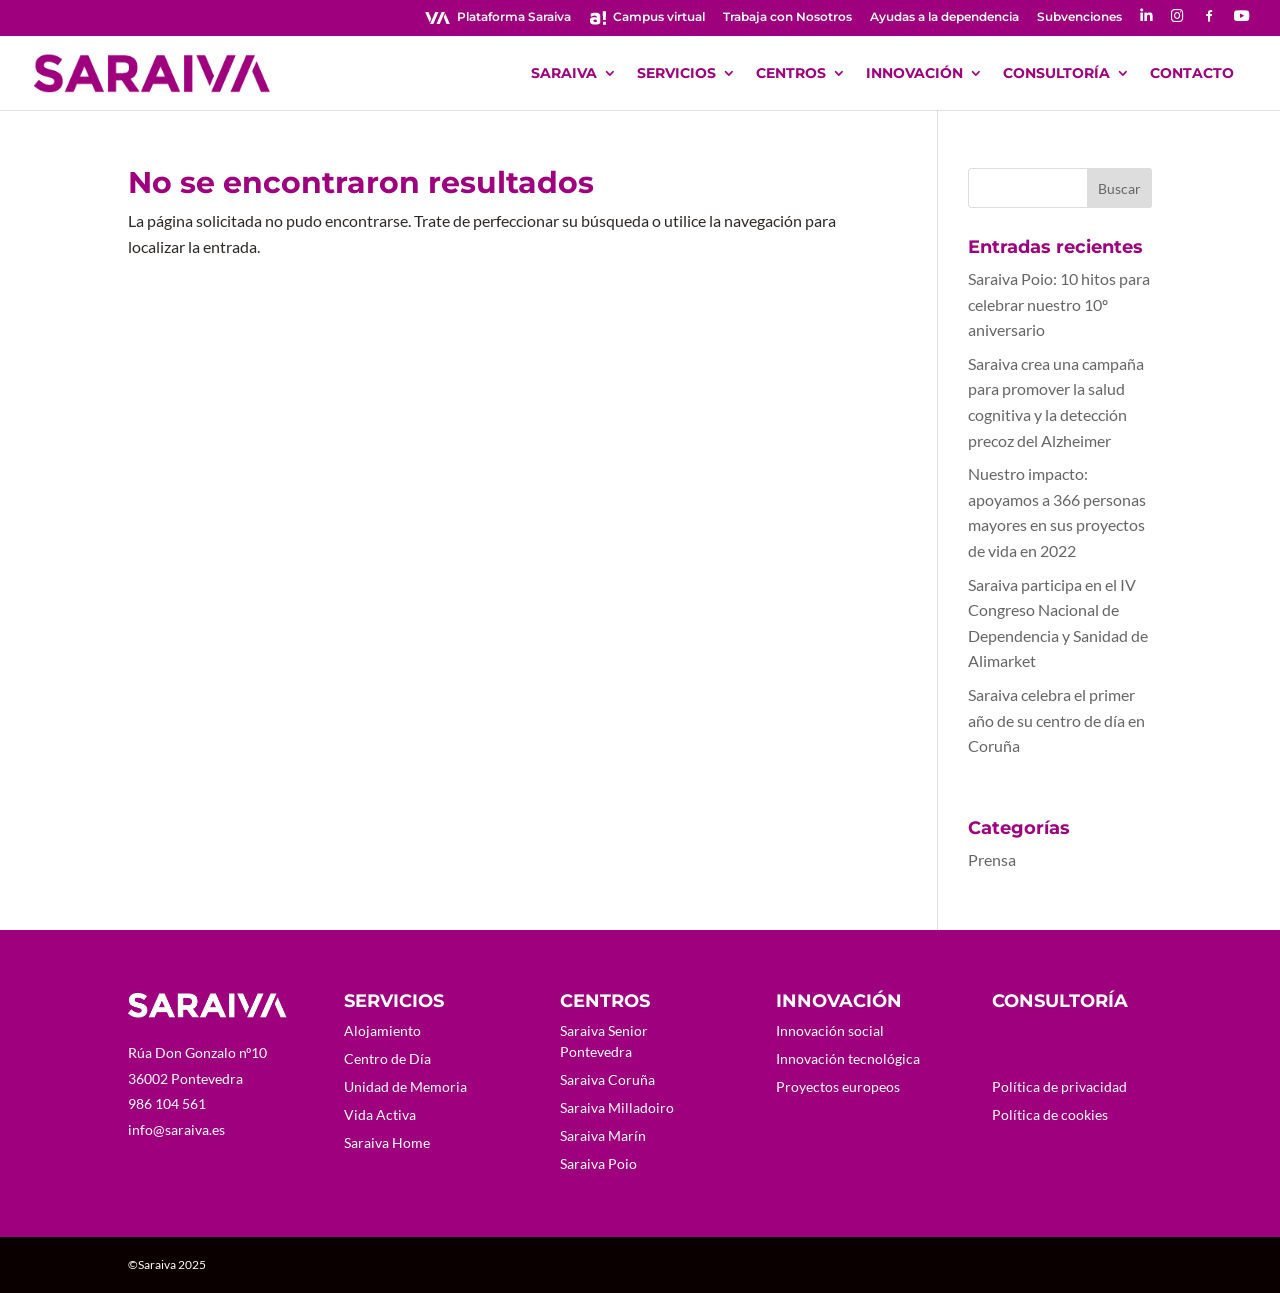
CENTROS (791, 74)
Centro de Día (387, 1058)
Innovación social (830, 1030)
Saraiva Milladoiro (617, 1107)
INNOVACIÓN (914, 74)
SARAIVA (564, 74)
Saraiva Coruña (607, 1079)
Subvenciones (1079, 17)
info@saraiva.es (176, 1129)
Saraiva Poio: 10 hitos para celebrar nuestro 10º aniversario (1059, 304)
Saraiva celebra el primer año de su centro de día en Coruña (1056, 720)
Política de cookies (1050, 1114)
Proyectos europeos (838, 1086)
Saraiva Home (387, 1142)
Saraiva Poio (598, 1163)
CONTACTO (1192, 74)
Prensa (992, 859)
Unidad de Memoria (405, 1086)
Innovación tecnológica (848, 1058)
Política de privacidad (1059, 1086)
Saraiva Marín (603, 1135)
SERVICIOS (676, 74)
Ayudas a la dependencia (944, 17)
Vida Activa (380, 1114)
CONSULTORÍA (1056, 74)
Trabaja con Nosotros (787, 17)
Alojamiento (382, 1030)
